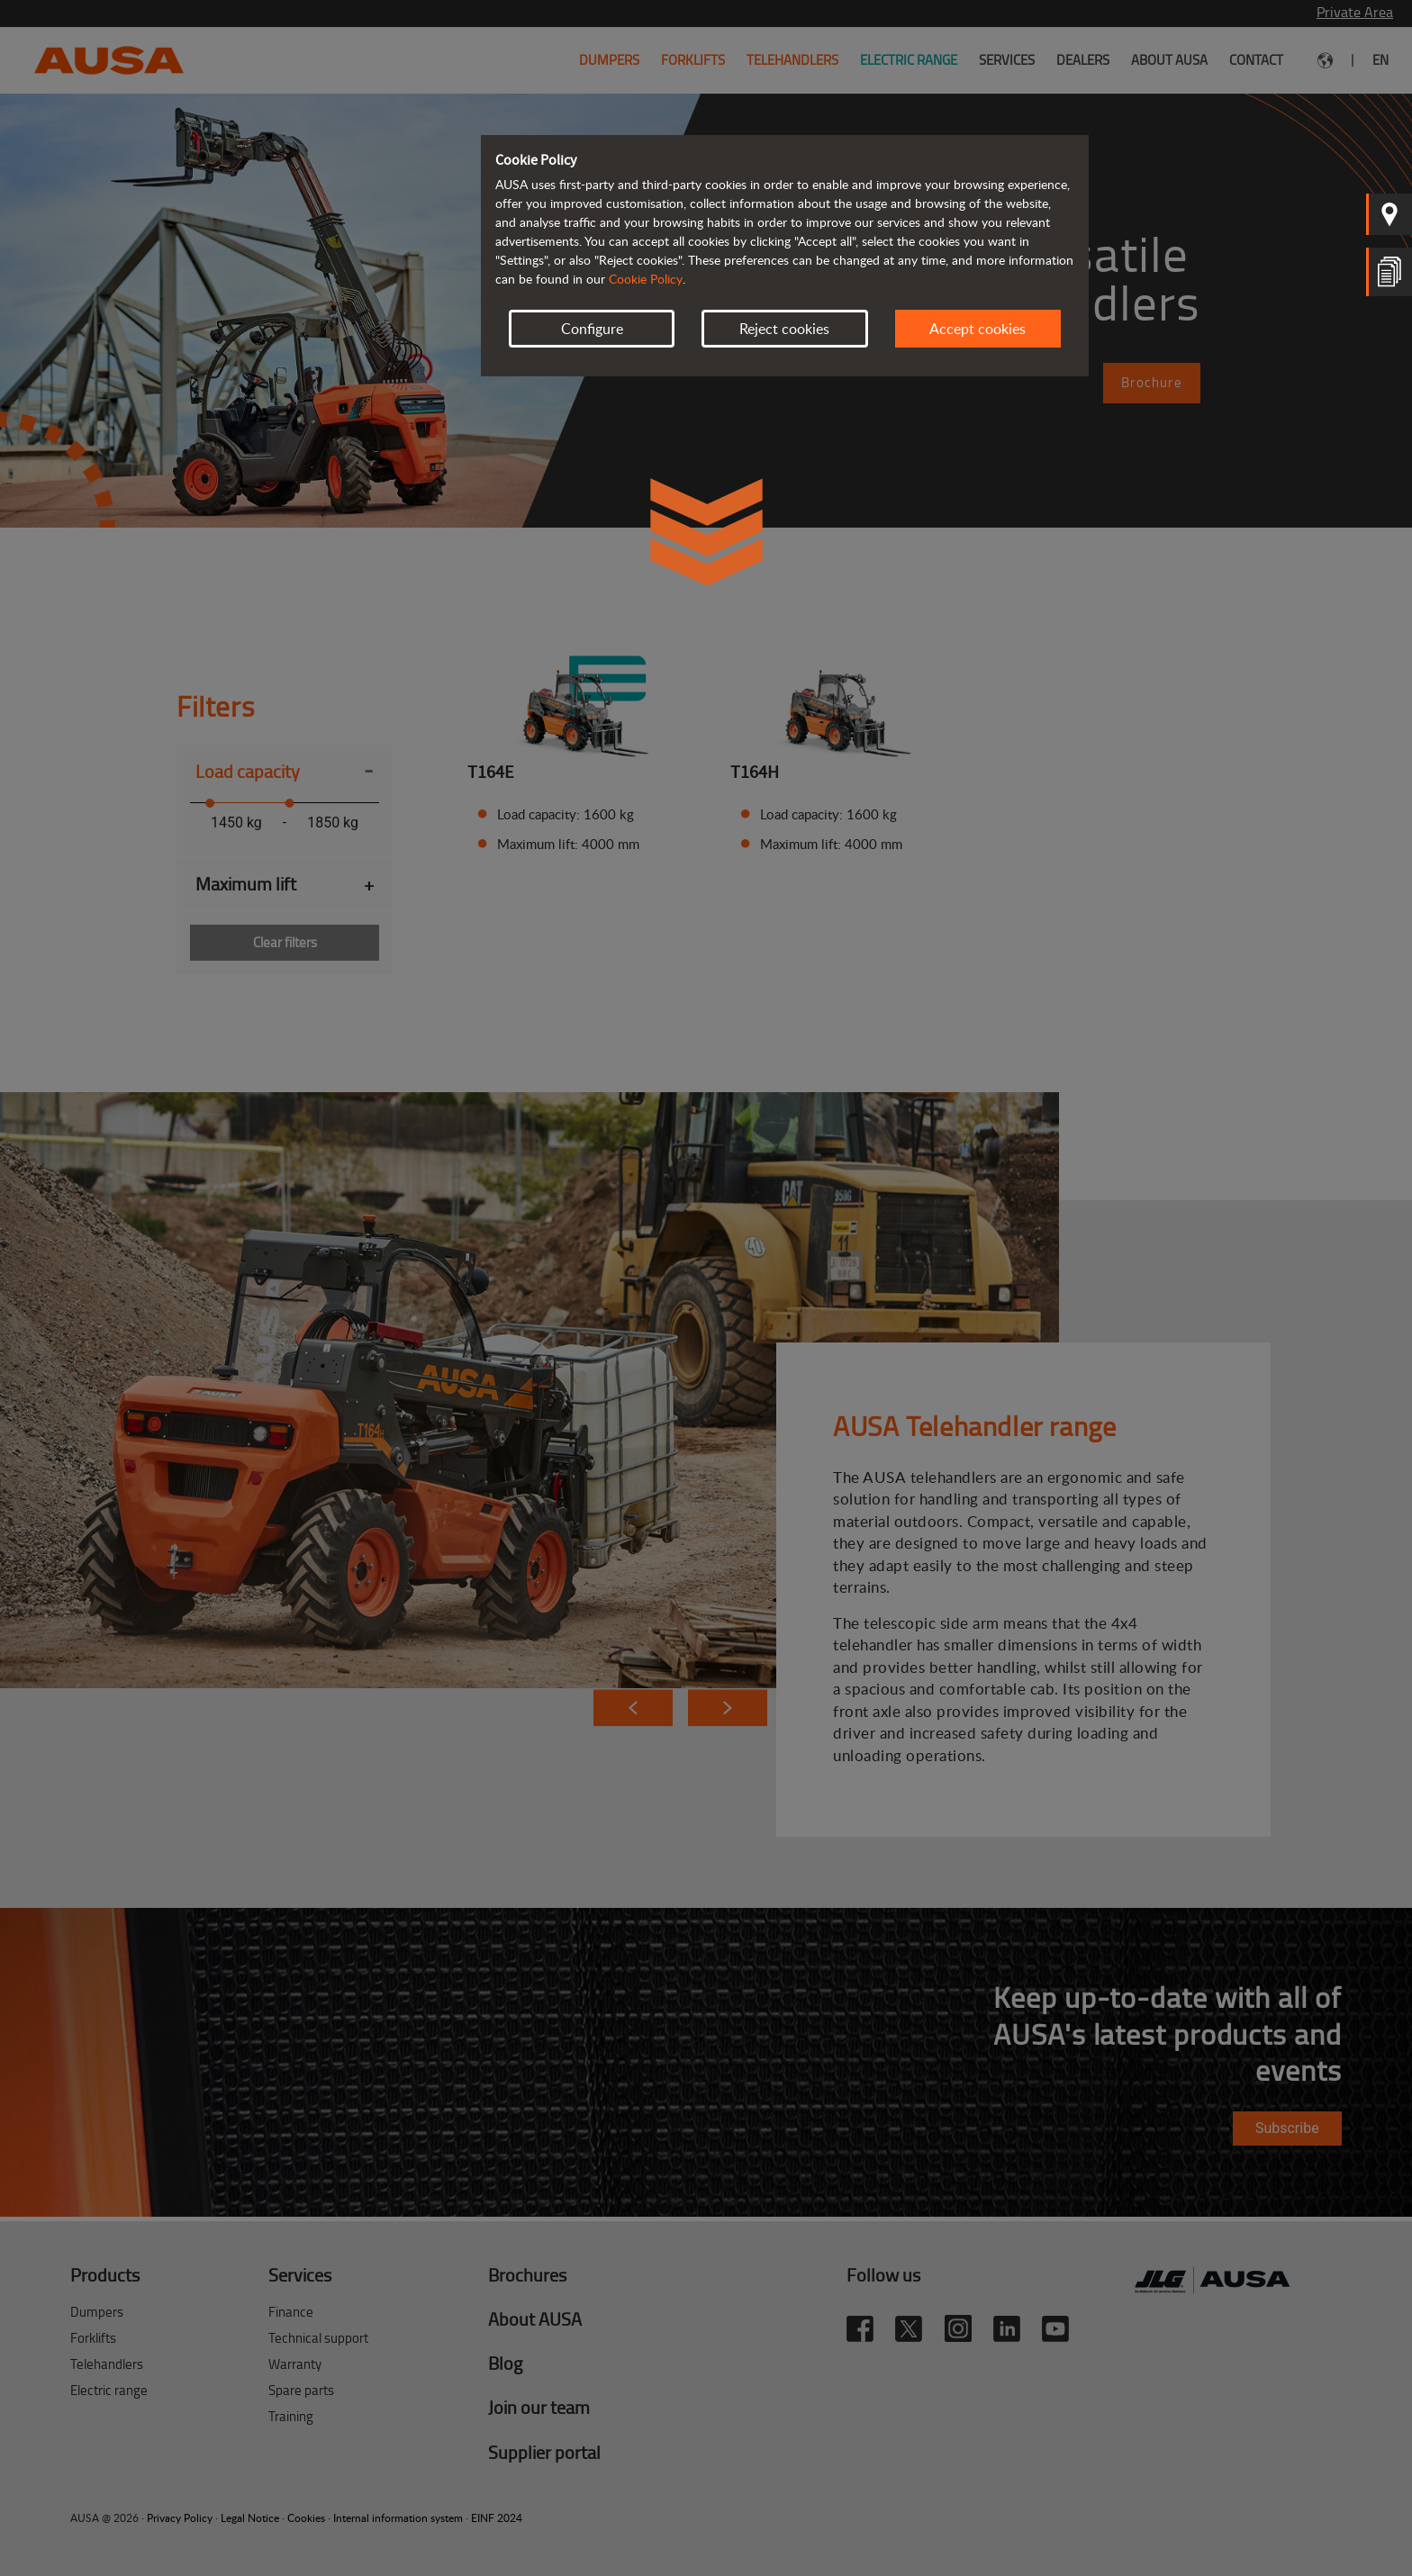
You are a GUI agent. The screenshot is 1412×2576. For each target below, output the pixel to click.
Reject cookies (784, 329)
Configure (592, 329)
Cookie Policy (646, 278)
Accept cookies (977, 329)
